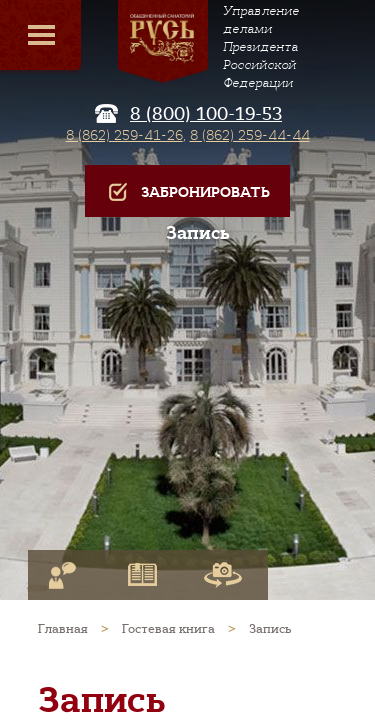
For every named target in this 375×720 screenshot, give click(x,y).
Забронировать (187, 192)
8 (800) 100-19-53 (206, 114)
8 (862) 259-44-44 (250, 135)
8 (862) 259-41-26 (124, 135)
